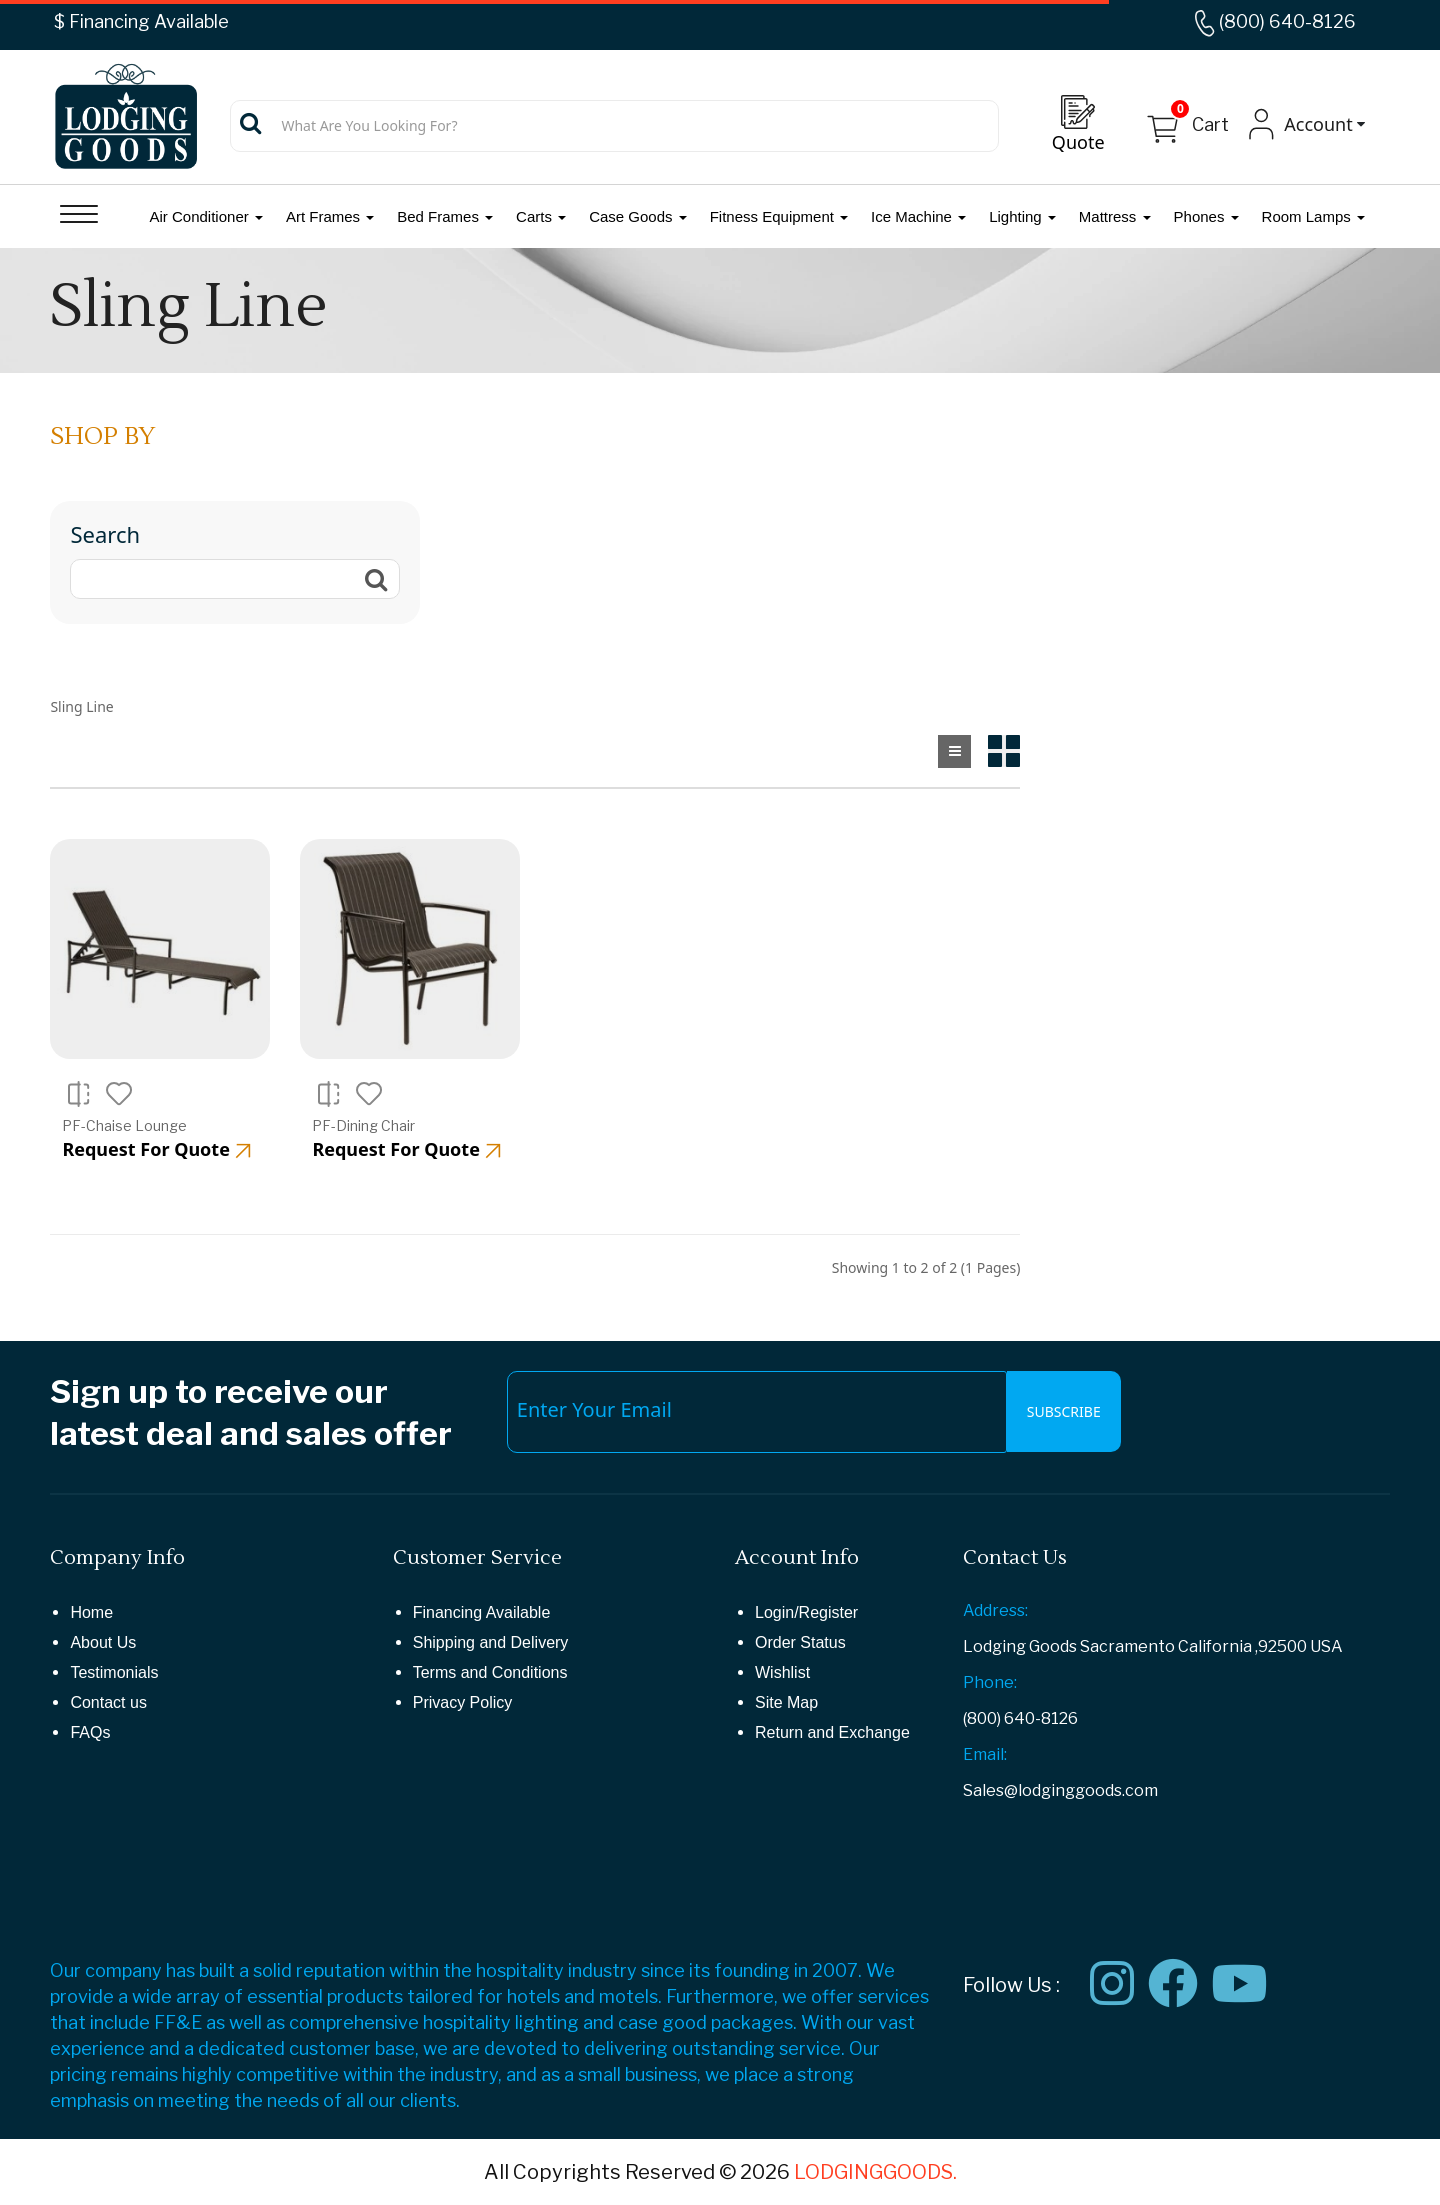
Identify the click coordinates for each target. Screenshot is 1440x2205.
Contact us (108, 1702)
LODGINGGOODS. (875, 2172)
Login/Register (806, 1612)
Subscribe (1064, 1411)
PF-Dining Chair (363, 1125)
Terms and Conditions (490, 1672)
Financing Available (482, 1612)
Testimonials (114, 1672)
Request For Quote (156, 1149)
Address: (995, 1610)
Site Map (786, 1702)
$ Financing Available (141, 21)
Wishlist (782, 1672)
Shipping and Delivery (491, 1642)
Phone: (990, 1682)
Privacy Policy (463, 1702)
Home (91, 1612)
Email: (985, 1754)
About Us (103, 1642)
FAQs (90, 1732)
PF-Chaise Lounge (124, 1125)
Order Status (800, 1642)
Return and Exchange (832, 1732)
